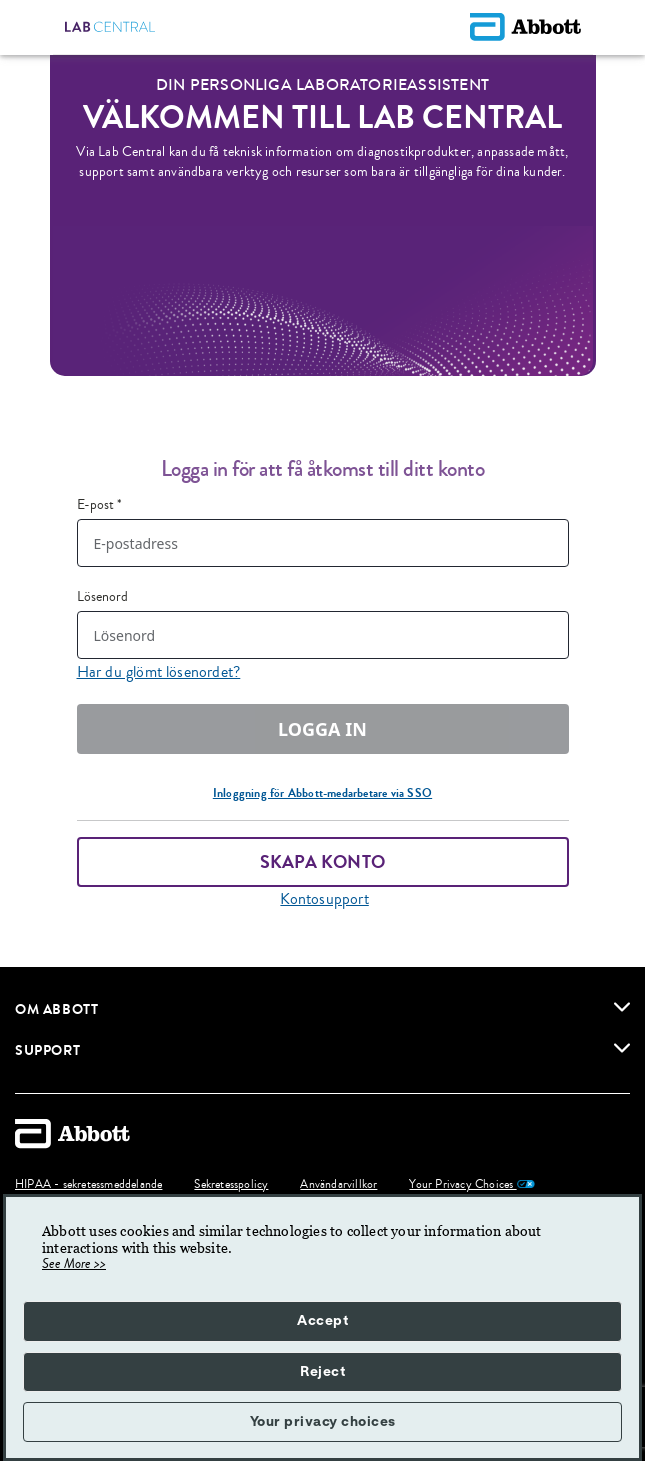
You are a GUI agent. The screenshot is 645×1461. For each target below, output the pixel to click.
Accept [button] (322, 1321)
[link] (622, 1007)
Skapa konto (322, 862)
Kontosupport (324, 899)
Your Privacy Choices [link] (471, 1185)
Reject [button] (322, 1372)
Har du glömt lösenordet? (159, 672)
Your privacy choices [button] (323, 1422)
